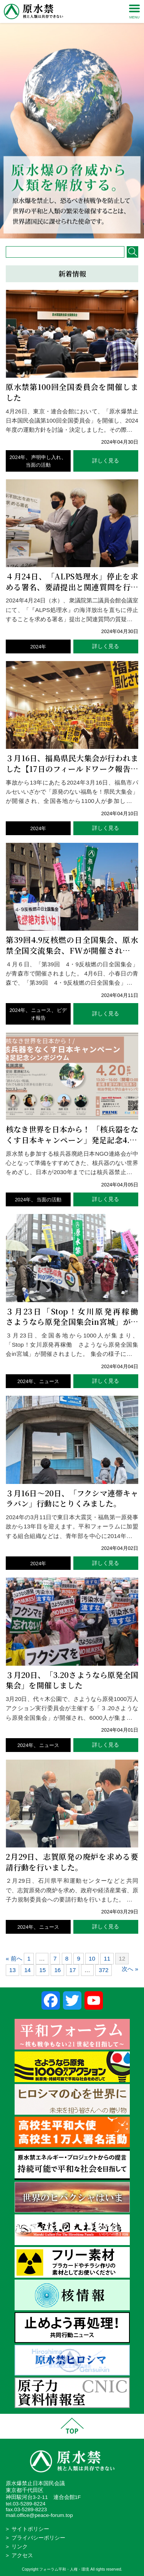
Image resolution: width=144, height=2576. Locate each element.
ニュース (41, 1010)
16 (57, 1970)
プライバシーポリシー (38, 2538)
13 (12, 1970)
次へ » (130, 1969)
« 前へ (14, 1958)
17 (73, 1970)
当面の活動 (38, 465)
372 (103, 1970)
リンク (20, 2547)
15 (42, 1970)
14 (27, 1970)
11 (107, 1958)
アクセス (22, 2555)
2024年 (18, 457)
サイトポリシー (30, 2529)
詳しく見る (105, 461)
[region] (72, 119)
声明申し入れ (46, 457)
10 (92, 1958)
